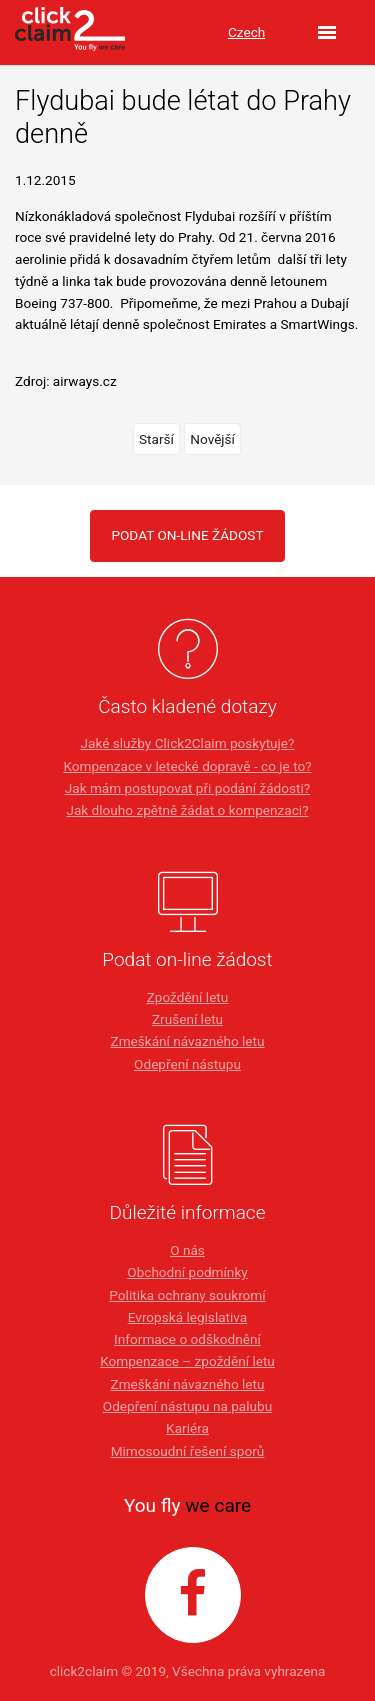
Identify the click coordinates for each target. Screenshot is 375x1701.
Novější (212, 439)
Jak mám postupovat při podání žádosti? (187, 788)
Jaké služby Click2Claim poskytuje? (188, 743)
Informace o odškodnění (187, 1339)
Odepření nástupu (187, 1064)
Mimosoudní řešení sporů (188, 1451)
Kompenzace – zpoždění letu (187, 1361)
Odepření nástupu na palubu (187, 1406)
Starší (156, 439)
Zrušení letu (187, 1019)
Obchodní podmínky (187, 1272)
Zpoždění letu (188, 997)
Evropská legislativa (187, 1317)
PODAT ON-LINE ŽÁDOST (187, 535)
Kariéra (187, 1428)
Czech (246, 32)
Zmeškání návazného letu (187, 1041)
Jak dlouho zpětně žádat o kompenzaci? (187, 810)
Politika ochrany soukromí (187, 1295)
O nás (187, 1250)
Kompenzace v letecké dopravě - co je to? (187, 766)
